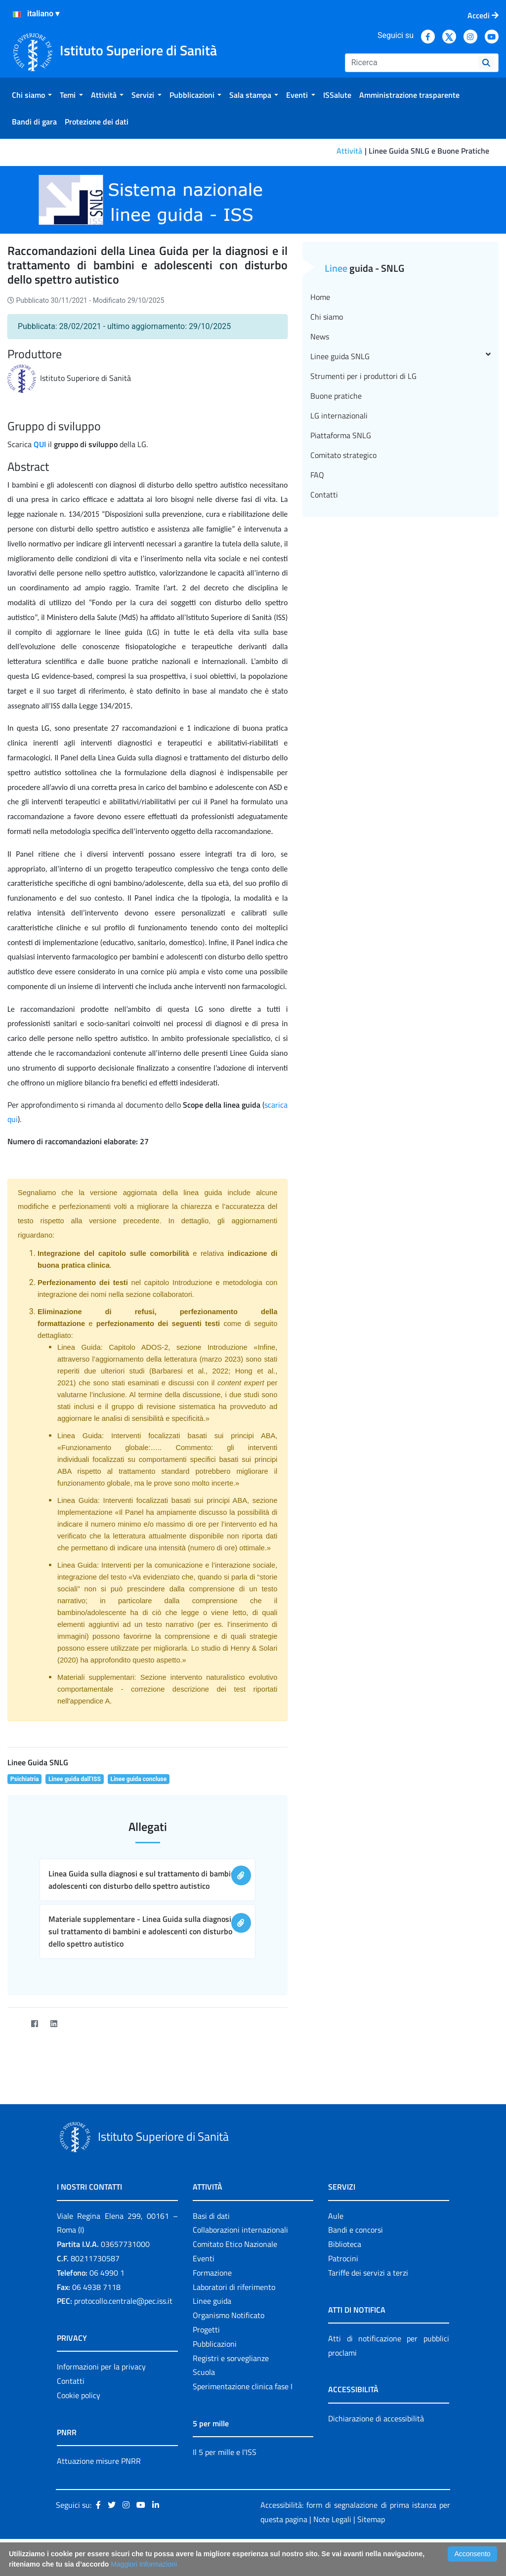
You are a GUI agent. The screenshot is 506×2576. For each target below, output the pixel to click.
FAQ (317, 475)
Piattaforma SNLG (340, 435)
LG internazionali (339, 415)
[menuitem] (32, 95)
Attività (349, 151)
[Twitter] (15, 2023)
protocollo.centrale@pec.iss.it (123, 2301)
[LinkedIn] (53, 2023)
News (319, 336)
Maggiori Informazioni (144, 2564)
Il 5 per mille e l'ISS (224, 2452)
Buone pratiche (336, 396)
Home (320, 297)
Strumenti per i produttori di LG (363, 376)
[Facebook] (34, 2023)
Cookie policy (78, 2395)
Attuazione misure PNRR (99, 2461)
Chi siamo (326, 317)
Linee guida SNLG (400, 356)
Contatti (324, 494)
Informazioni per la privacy (101, 2366)
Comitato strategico (343, 455)
